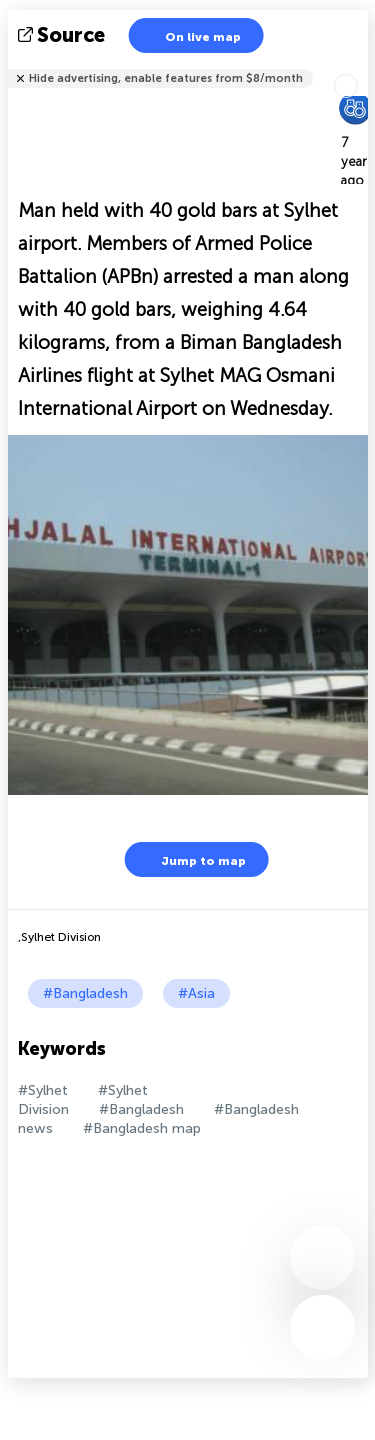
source (63, 35)
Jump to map (191, 859)
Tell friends (359, 65)
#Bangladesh (85, 993)
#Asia (196, 993)
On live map (190, 35)
